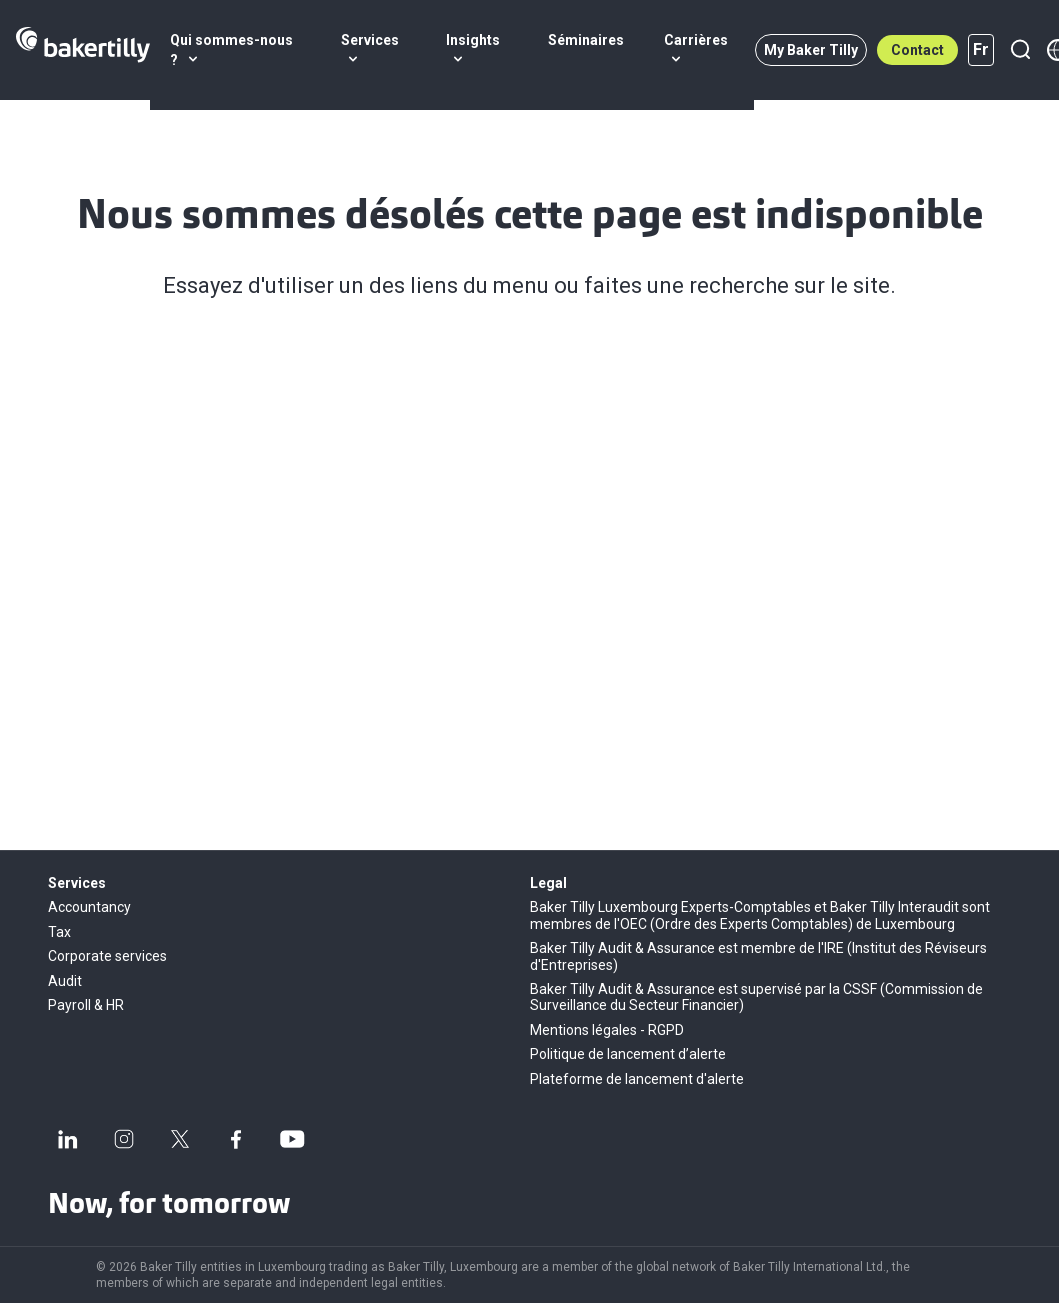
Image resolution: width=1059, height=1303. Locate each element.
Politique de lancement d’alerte (628, 1054)
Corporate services (107, 956)
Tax (59, 932)
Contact (917, 50)
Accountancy (89, 907)
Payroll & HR (86, 1005)
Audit (65, 981)
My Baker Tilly (811, 50)
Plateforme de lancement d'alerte (637, 1079)
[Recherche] (1020, 50)
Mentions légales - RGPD (607, 1030)
